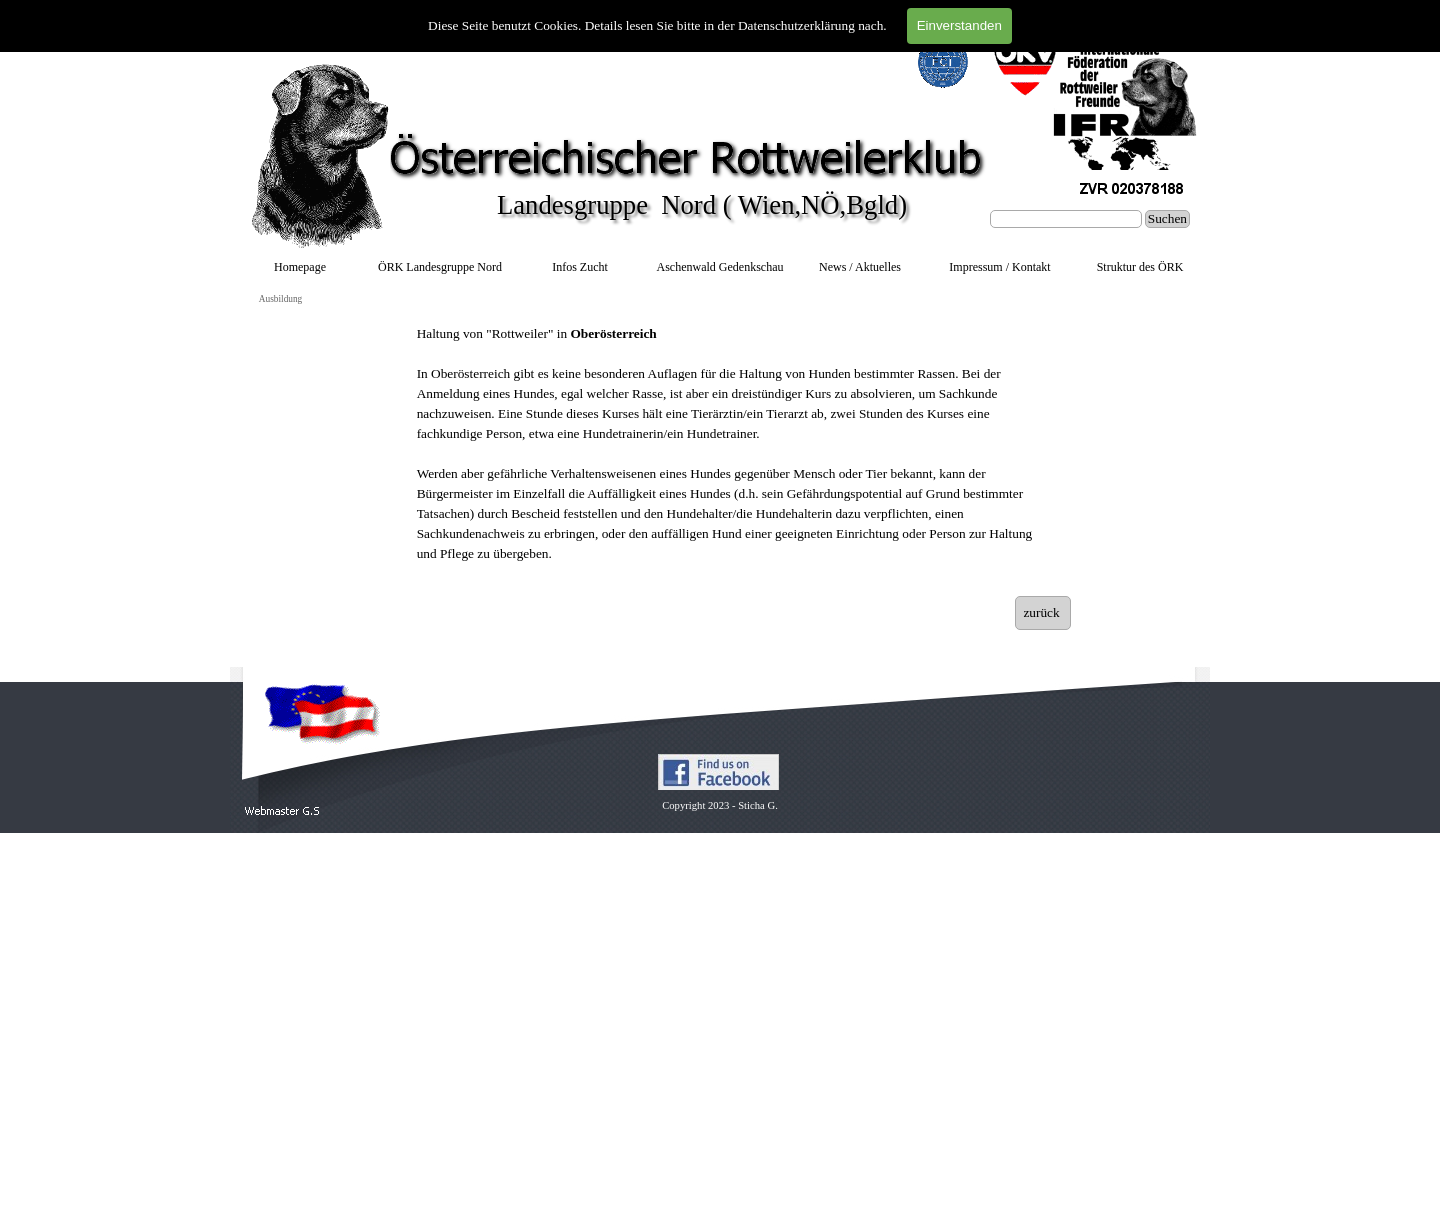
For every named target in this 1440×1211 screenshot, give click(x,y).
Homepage (300, 267)
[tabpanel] (727, 454)
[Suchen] (1066, 219)
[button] (282, 811)
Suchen (1167, 218)
